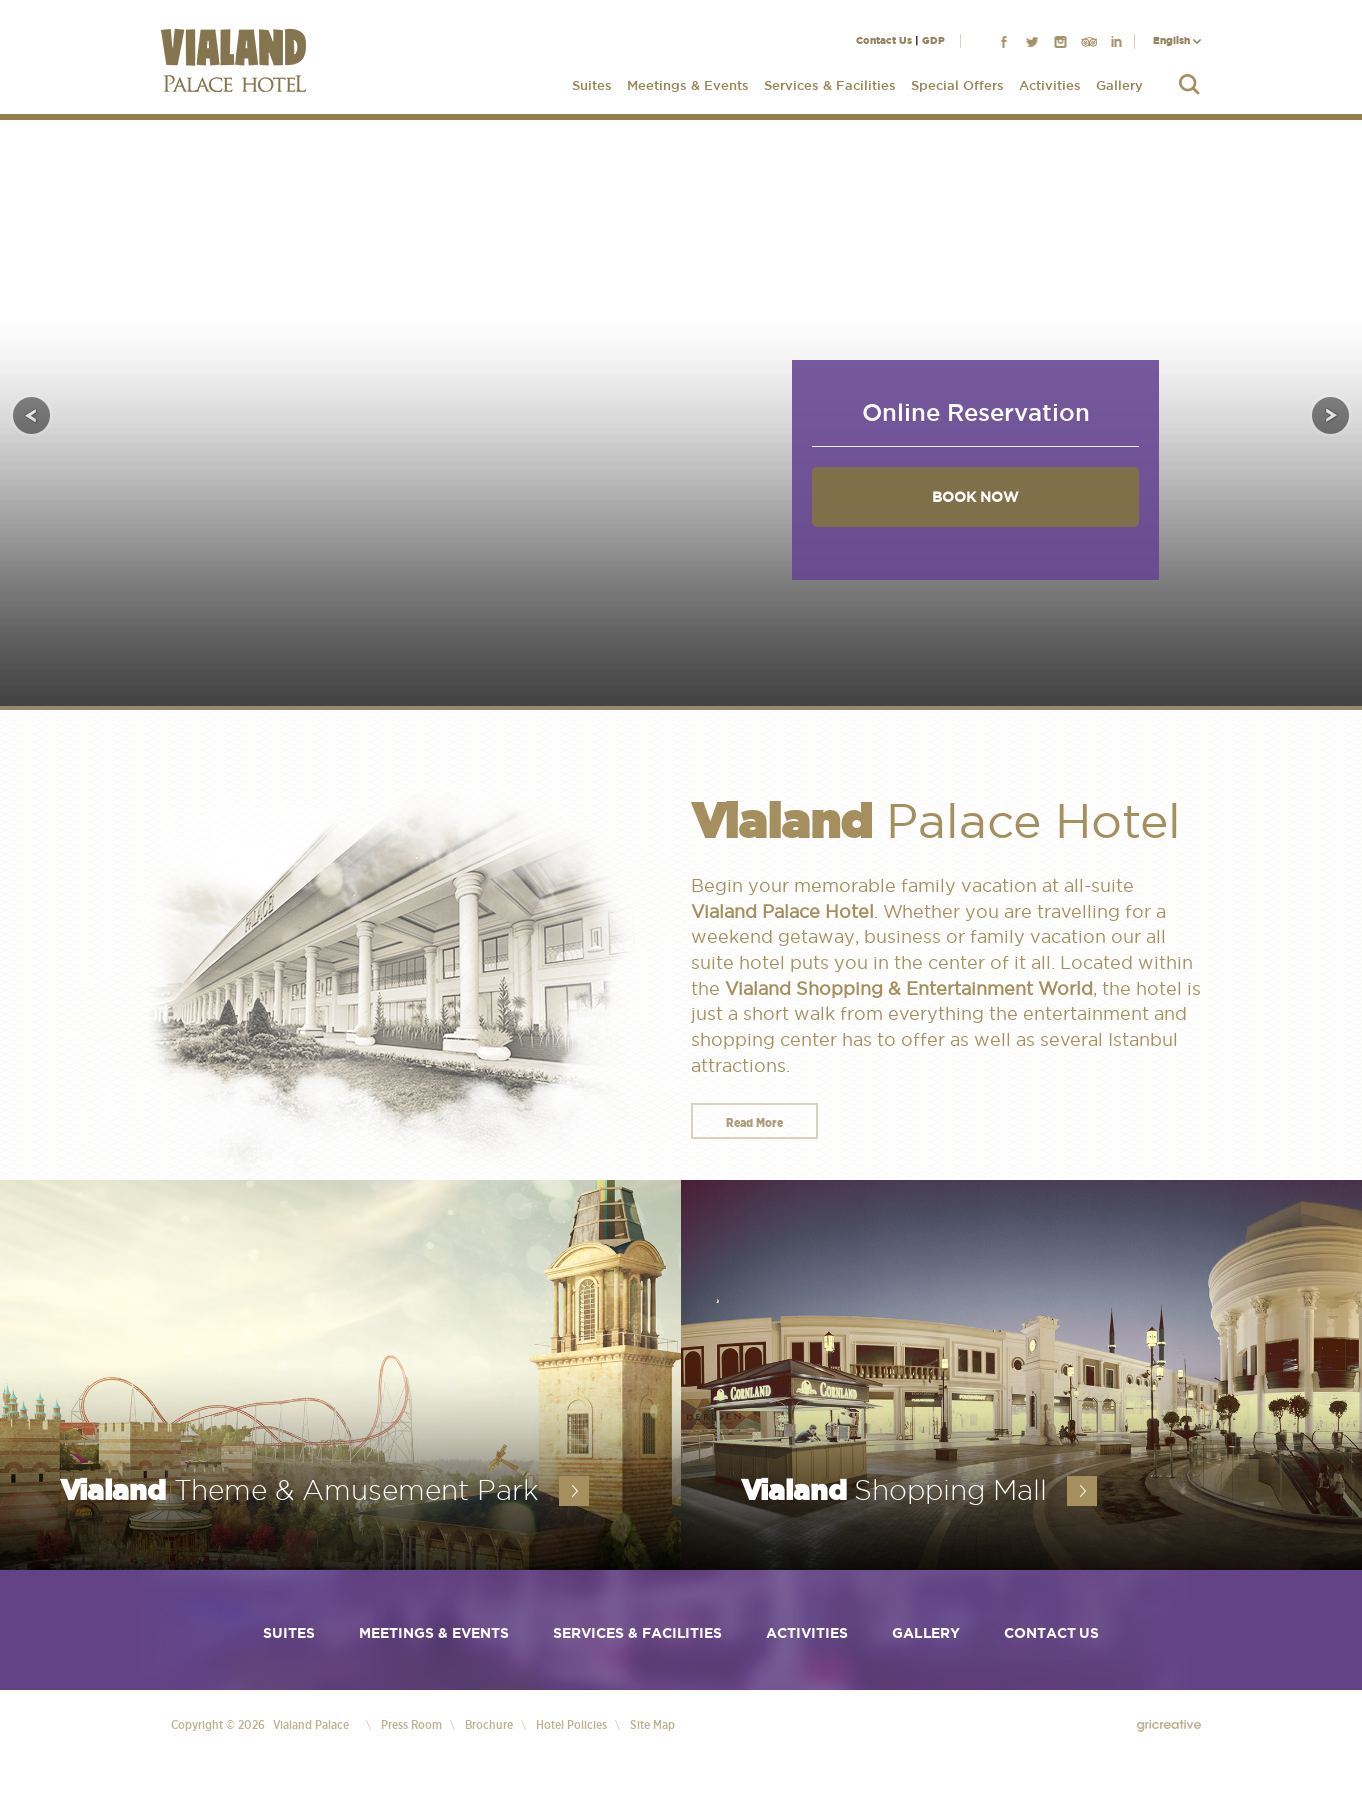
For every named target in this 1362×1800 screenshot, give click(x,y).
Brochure (489, 1724)
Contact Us (884, 40)
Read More (754, 1123)
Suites (592, 85)
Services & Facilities (830, 85)
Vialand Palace (311, 1724)
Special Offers (957, 85)
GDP (933, 40)
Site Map (652, 1724)
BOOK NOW (975, 497)
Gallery (1119, 85)
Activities (1050, 85)
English (1171, 40)
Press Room (411, 1724)
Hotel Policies (571, 1724)
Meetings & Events (688, 85)
